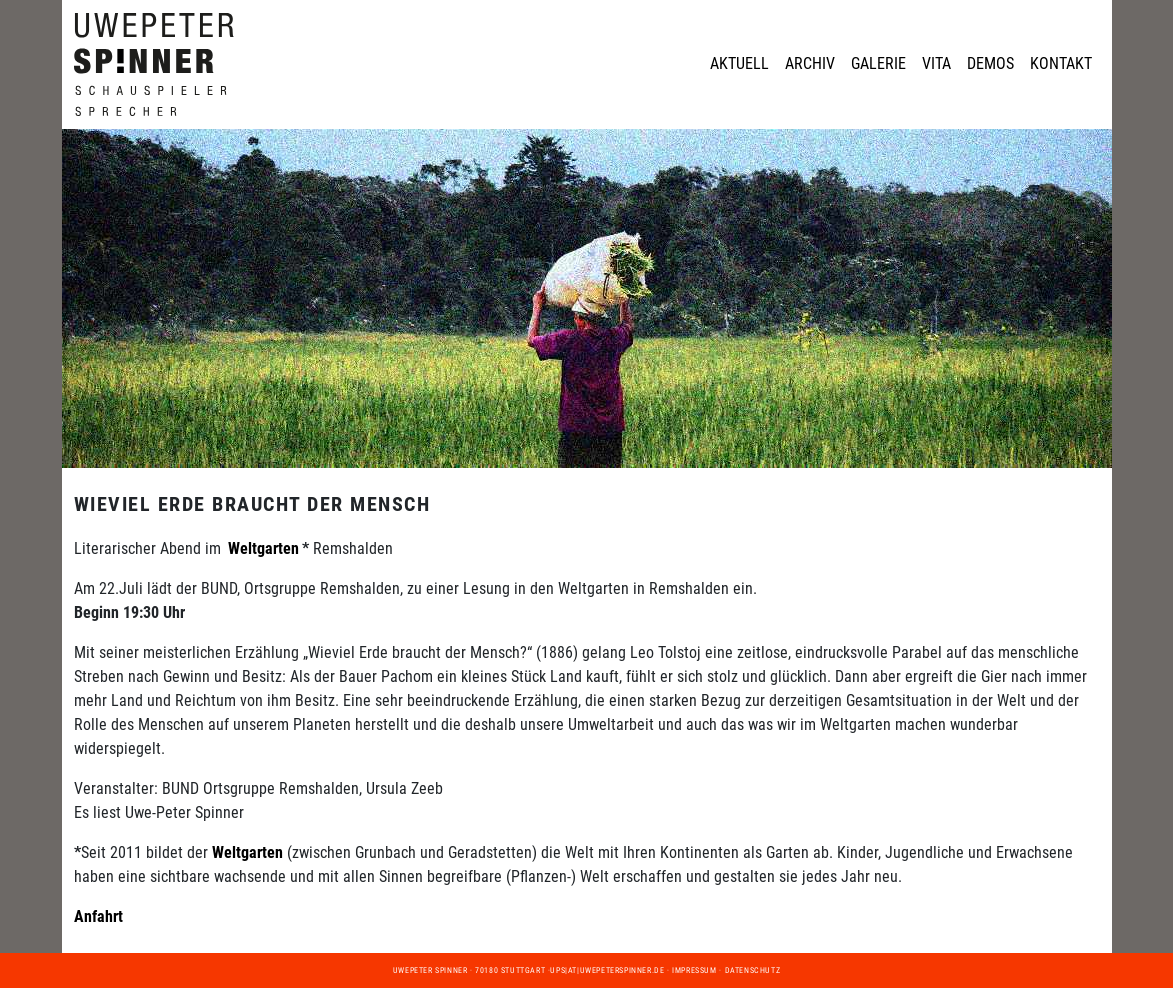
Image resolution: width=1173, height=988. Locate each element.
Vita (936, 63)
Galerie (878, 63)
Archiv (810, 63)
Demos (990, 63)
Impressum (694, 970)
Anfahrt (98, 916)
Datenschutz (753, 970)
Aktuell (739, 63)
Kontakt (1061, 63)
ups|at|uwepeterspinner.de (607, 970)
